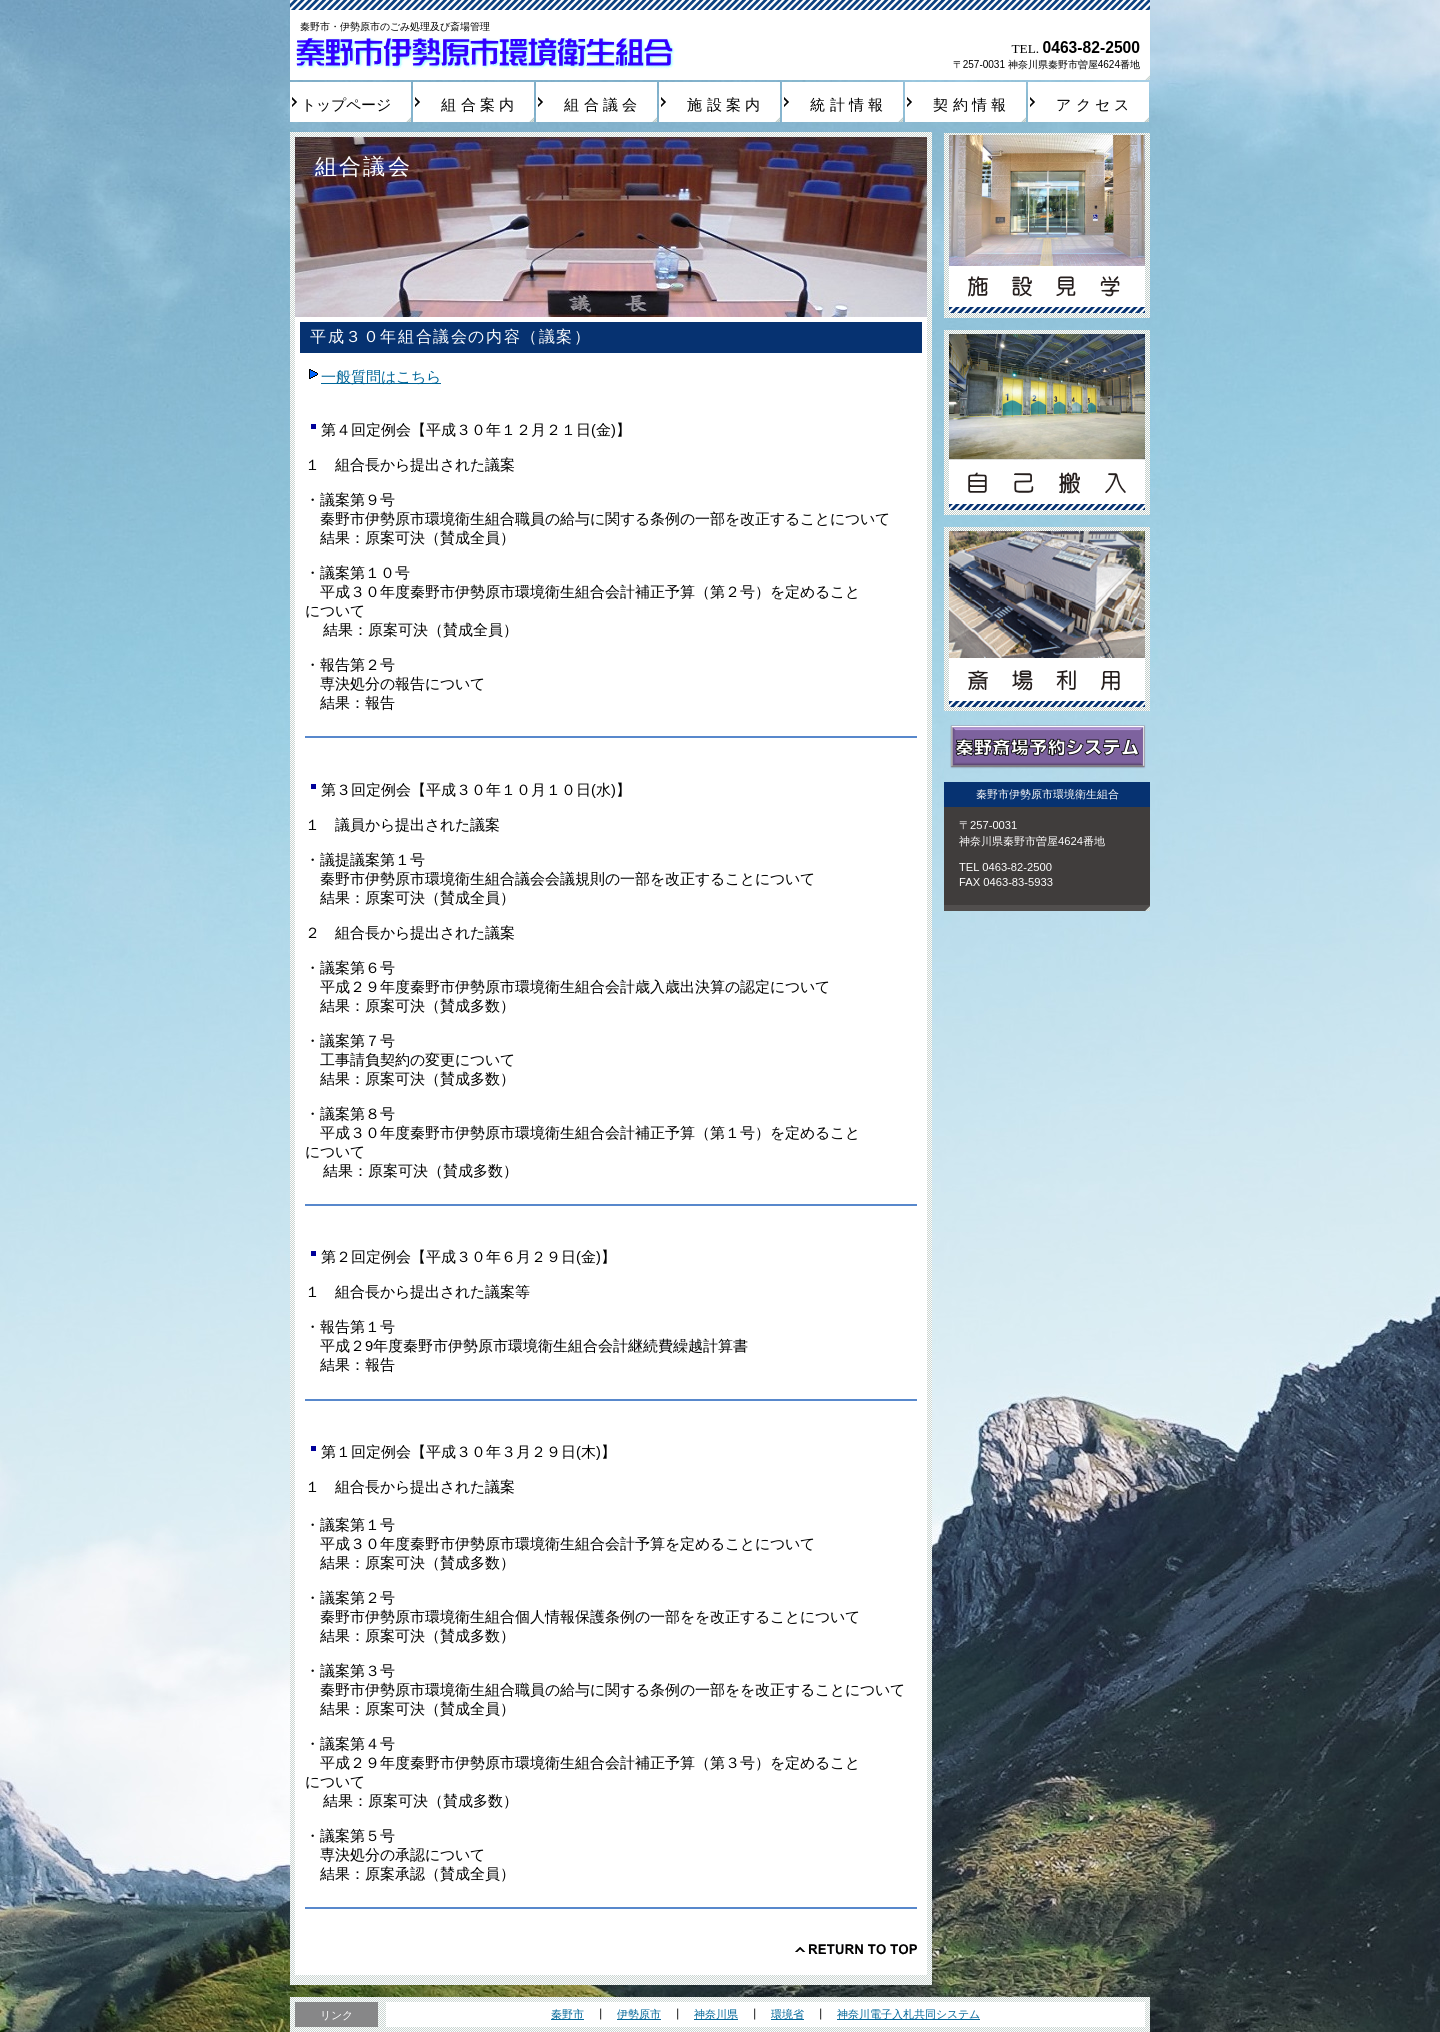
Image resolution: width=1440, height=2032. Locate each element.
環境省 (787, 2014)
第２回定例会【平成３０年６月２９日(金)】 (460, 1257)
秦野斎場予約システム (1047, 747)
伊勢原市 (639, 2014)
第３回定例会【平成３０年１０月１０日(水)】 (468, 790)
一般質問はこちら (381, 377)
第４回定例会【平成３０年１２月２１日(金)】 (468, 430)
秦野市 (567, 2014)
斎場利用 (1047, 619)
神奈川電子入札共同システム (908, 2014)
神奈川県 (716, 2014)
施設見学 (1047, 225)
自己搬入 (1047, 422)
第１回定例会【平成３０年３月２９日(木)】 (460, 1452)
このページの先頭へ (856, 1949)
